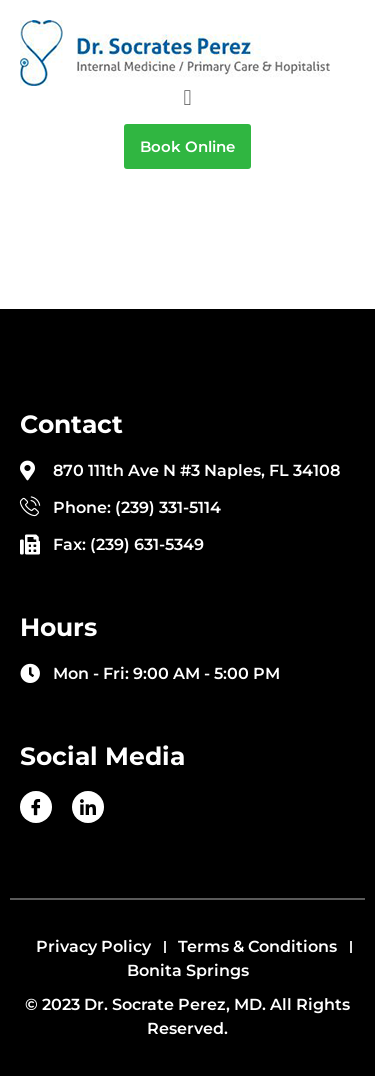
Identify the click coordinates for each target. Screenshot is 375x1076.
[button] (187, 97)
